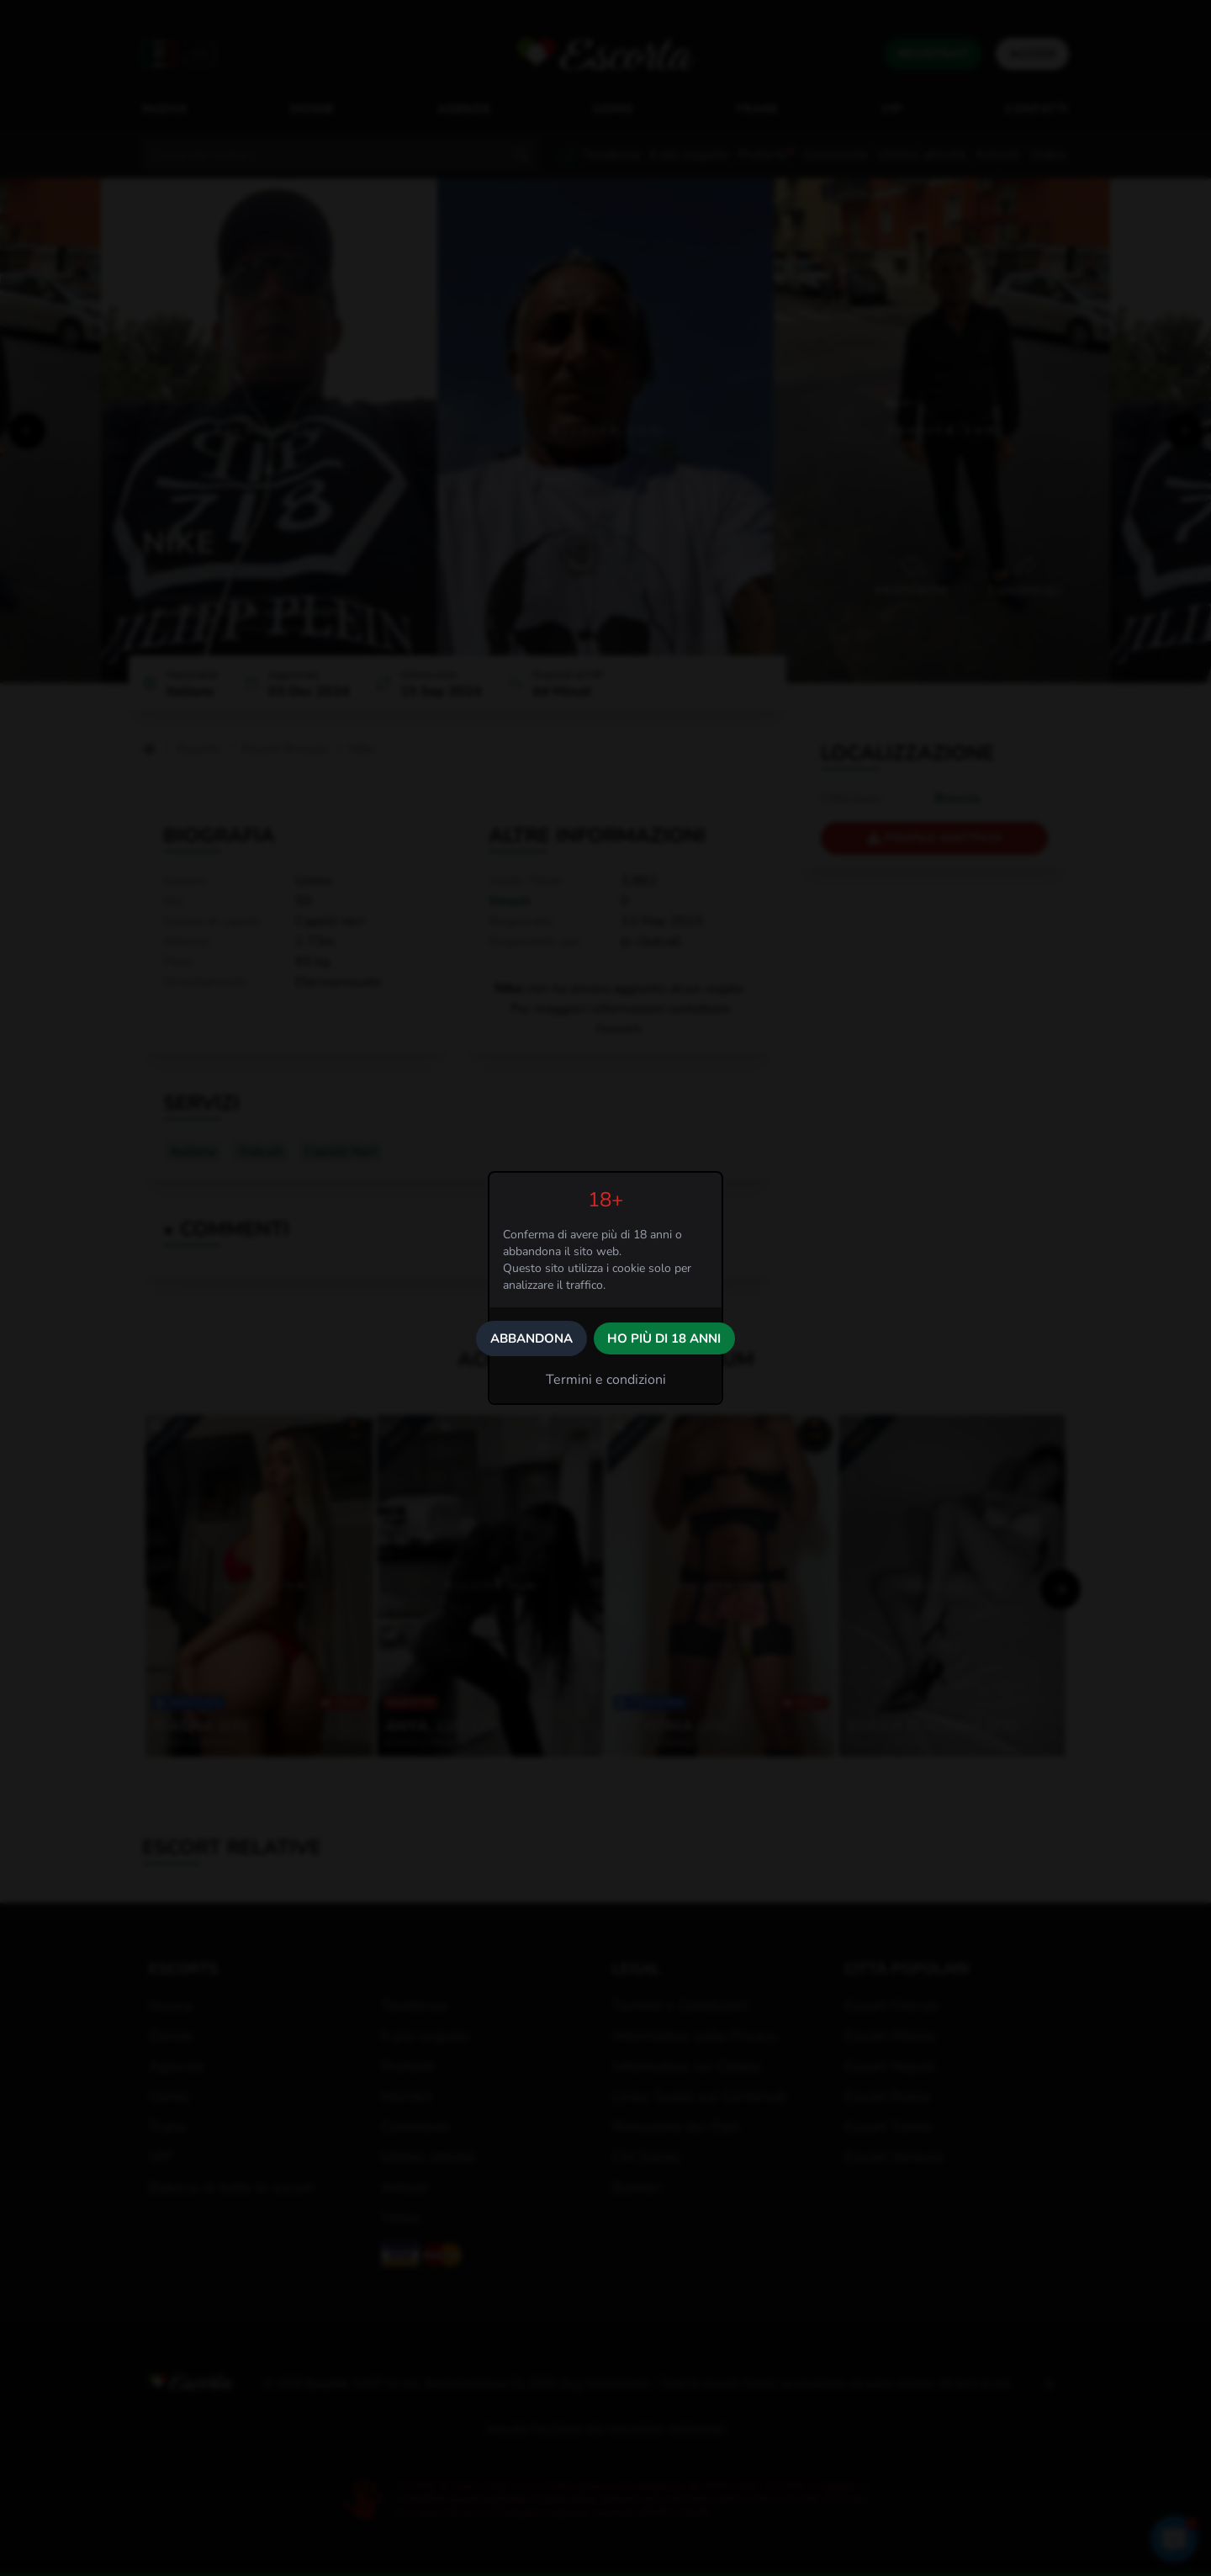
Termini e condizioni (606, 1379)
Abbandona (531, 1338)
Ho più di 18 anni (664, 1338)
